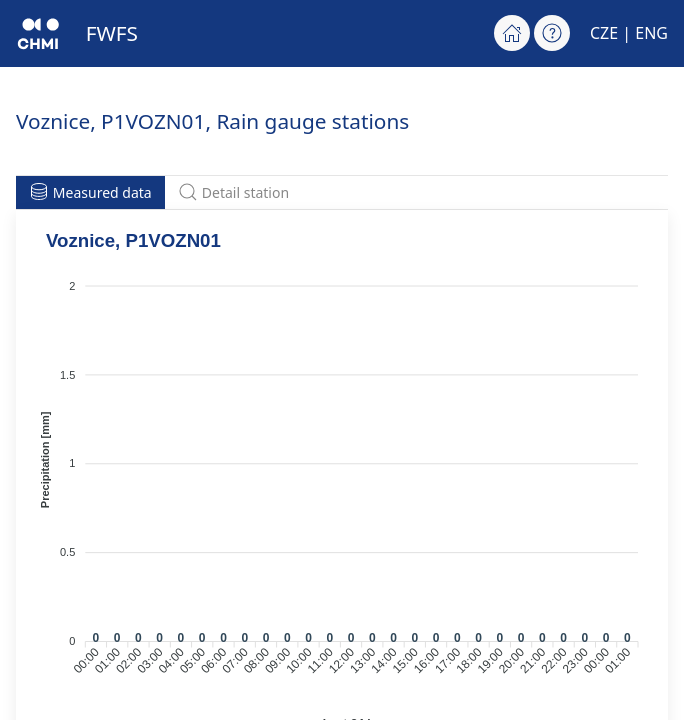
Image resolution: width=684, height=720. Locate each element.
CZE (604, 33)
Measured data (90, 192)
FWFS (112, 33)
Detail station (233, 192)
